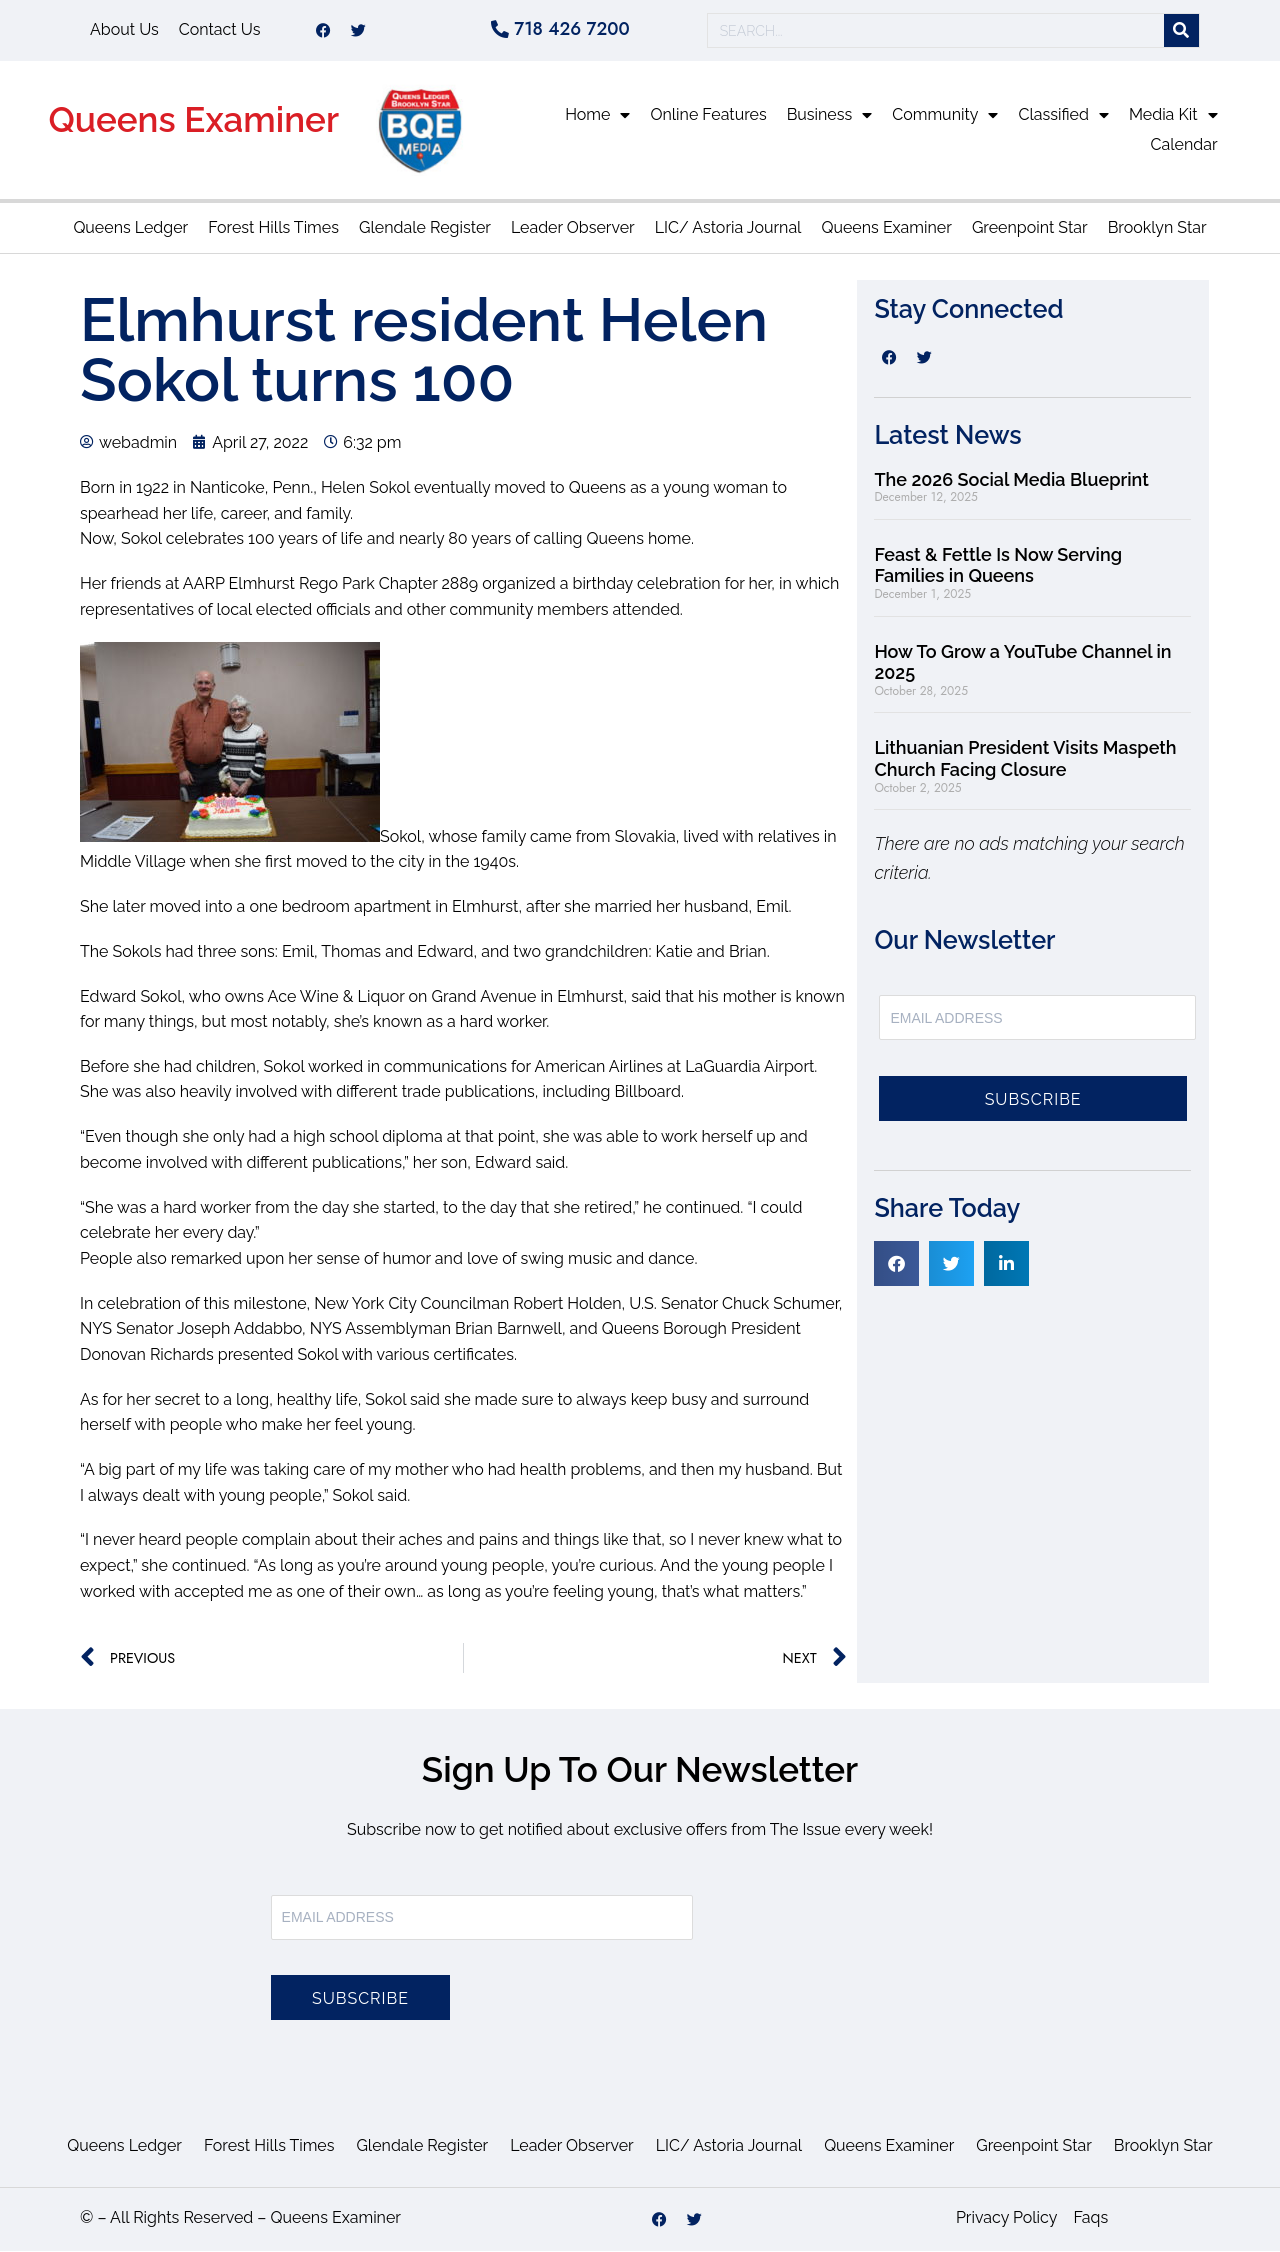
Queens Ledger (130, 228)
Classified (1063, 116)
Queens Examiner (193, 120)
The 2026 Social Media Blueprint (1011, 480)
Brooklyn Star (1157, 228)
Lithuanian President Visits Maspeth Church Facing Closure (1025, 760)
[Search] (1181, 31)
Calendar (1184, 145)
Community (945, 116)
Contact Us (220, 30)
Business (830, 116)
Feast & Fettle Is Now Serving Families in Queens (998, 566)
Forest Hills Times (273, 228)
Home (597, 116)
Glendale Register (425, 228)
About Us (124, 30)
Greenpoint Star (1030, 228)
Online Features (708, 115)
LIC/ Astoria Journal (728, 228)
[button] (896, 1264)
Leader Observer (573, 228)
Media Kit (1173, 116)
